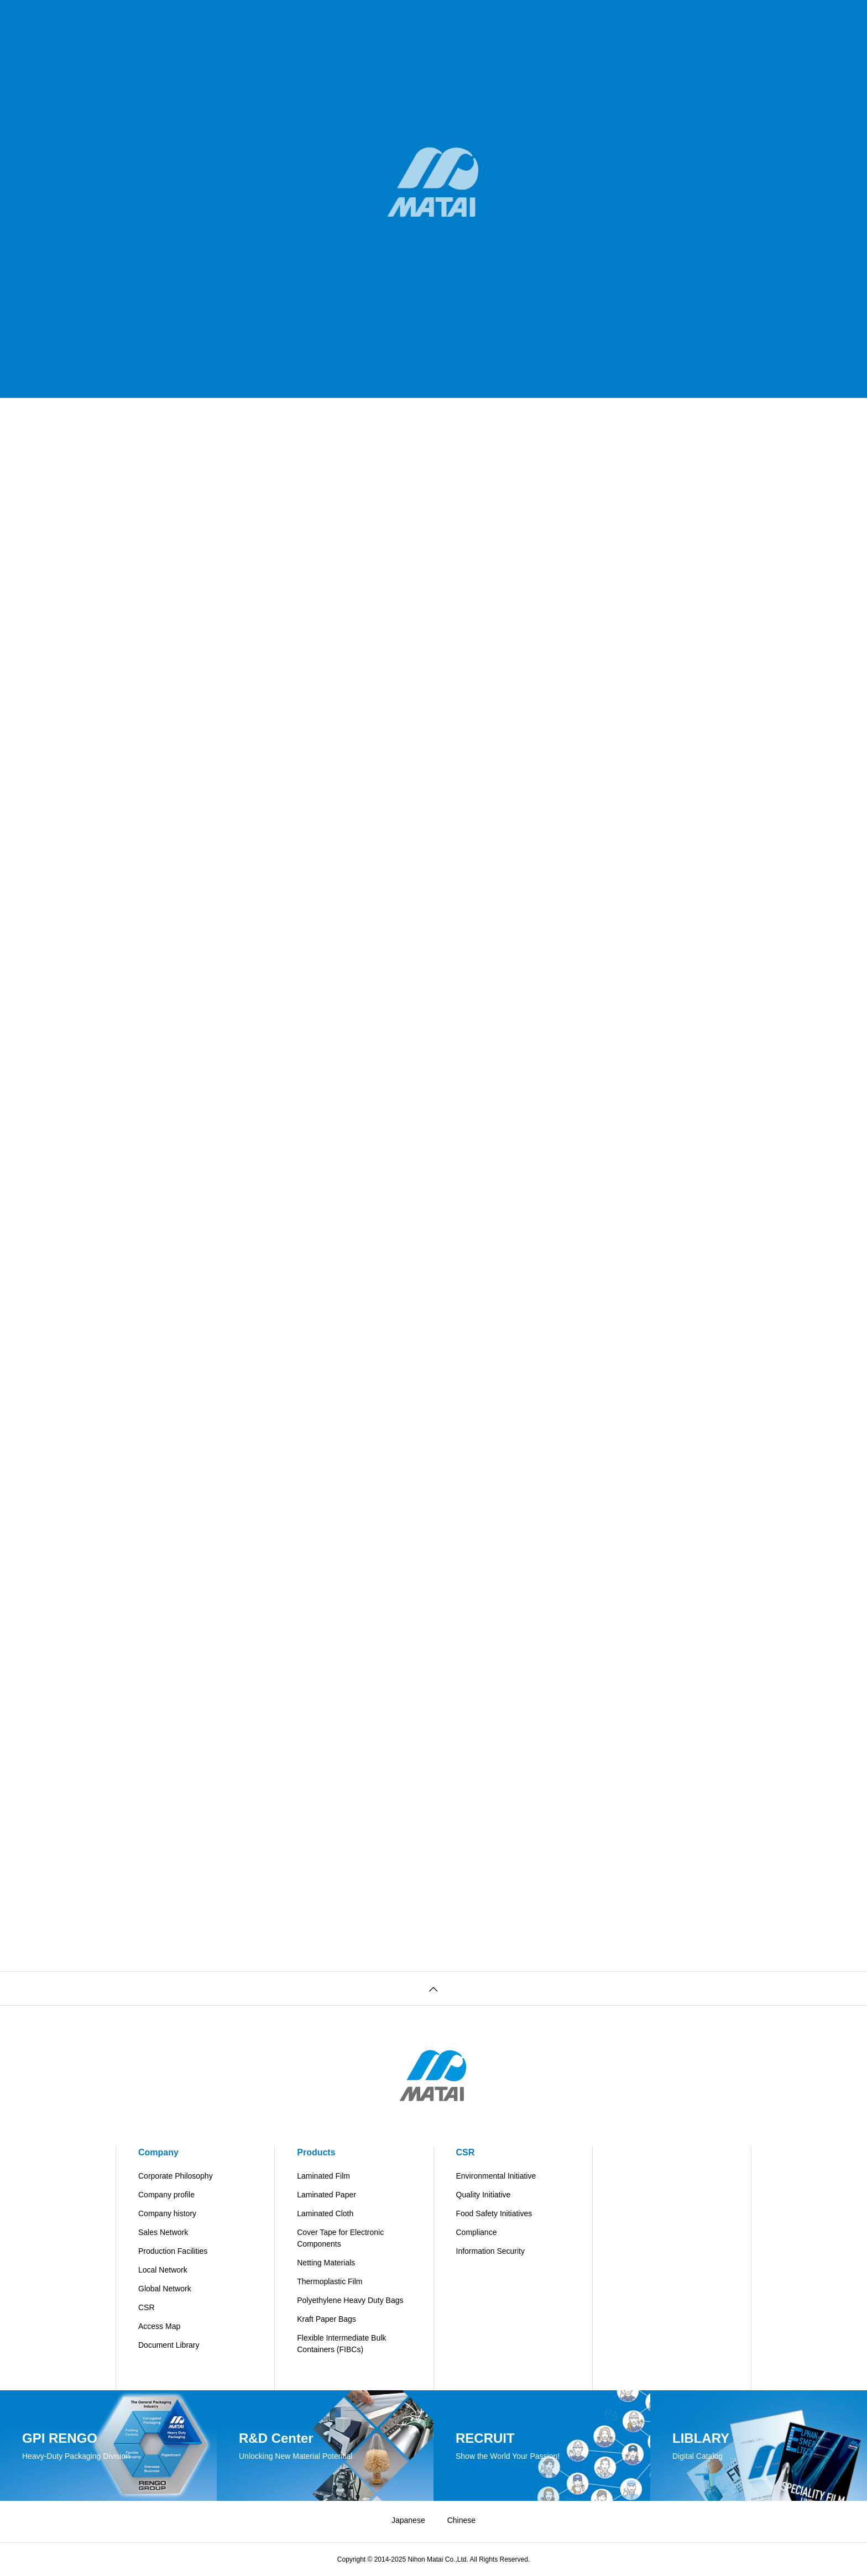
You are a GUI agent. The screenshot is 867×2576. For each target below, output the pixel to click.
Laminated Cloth (325, 2213)
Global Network (164, 2288)
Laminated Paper (326, 2194)
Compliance (476, 2232)
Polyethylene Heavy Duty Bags (350, 2300)
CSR (146, 2307)
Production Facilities (172, 2251)
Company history (167, 2213)
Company (158, 2152)
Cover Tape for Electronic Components (340, 2238)
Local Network (162, 2269)
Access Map (159, 2326)
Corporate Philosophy (175, 2175)
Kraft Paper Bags (326, 2319)
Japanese (408, 2520)
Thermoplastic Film (329, 2281)
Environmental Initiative (496, 2175)
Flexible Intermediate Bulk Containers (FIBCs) (341, 2343)
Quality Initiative (483, 2194)
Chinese (461, 2520)
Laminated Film (323, 2175)
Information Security (490, 2251)
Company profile (166, 2194)
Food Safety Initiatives (494, 2213)
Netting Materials (326, 2262)
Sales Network (163, 2232)
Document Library (169, 2345)
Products (316, 2152)
